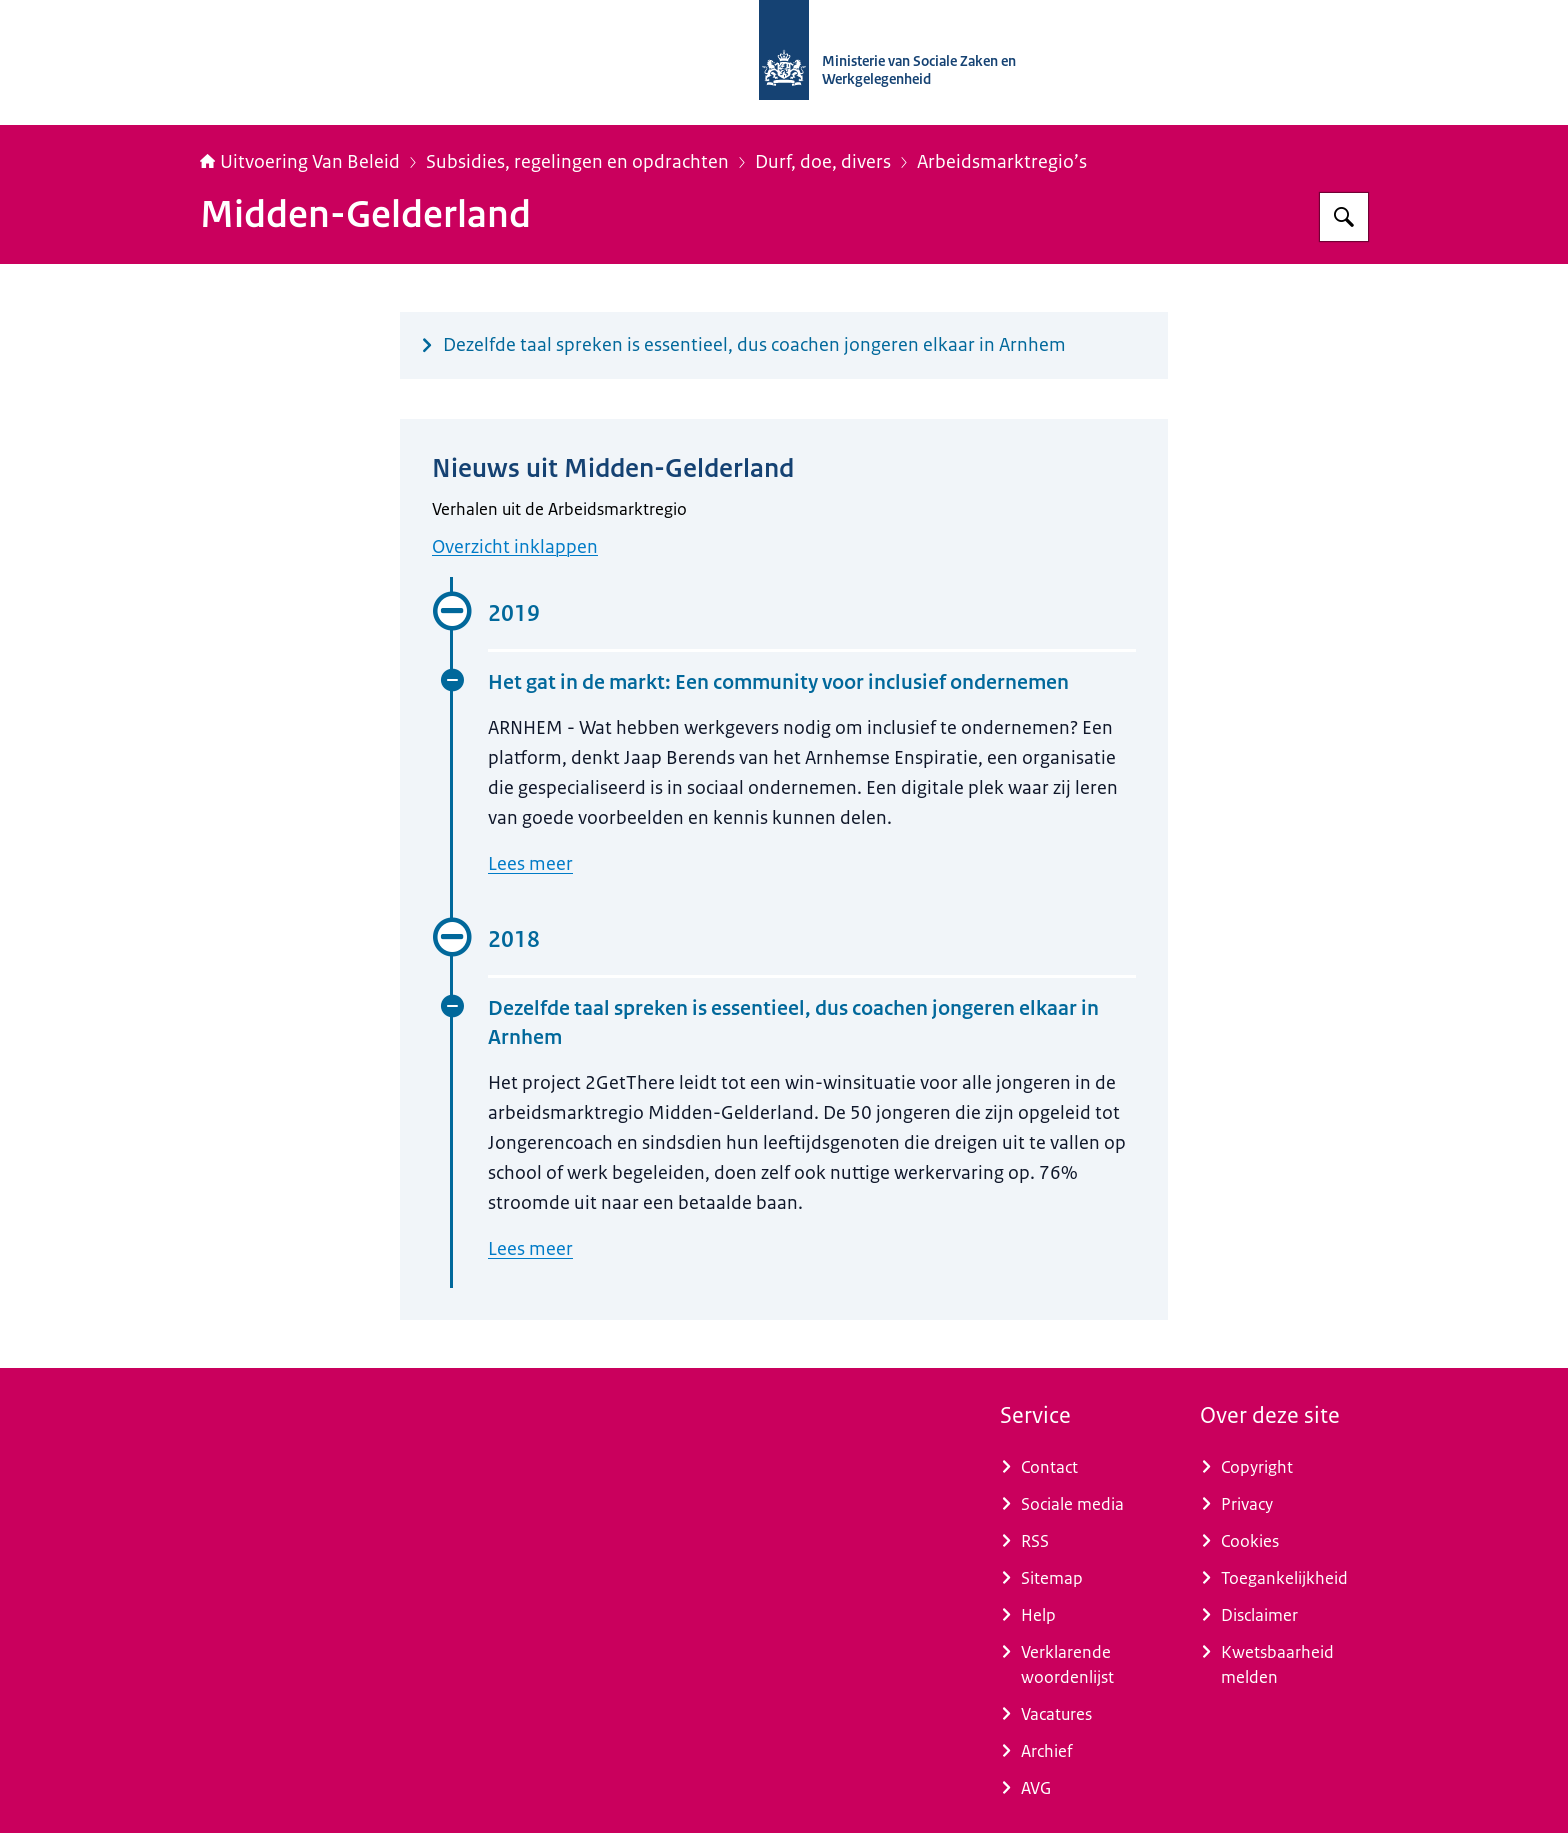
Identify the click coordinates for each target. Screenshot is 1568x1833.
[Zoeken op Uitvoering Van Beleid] (1344, 217)
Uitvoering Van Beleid (300, 162)
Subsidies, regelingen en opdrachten (577, 162)
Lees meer (530, 864)
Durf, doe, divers (823, 162)
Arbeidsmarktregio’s (1002, 162)
